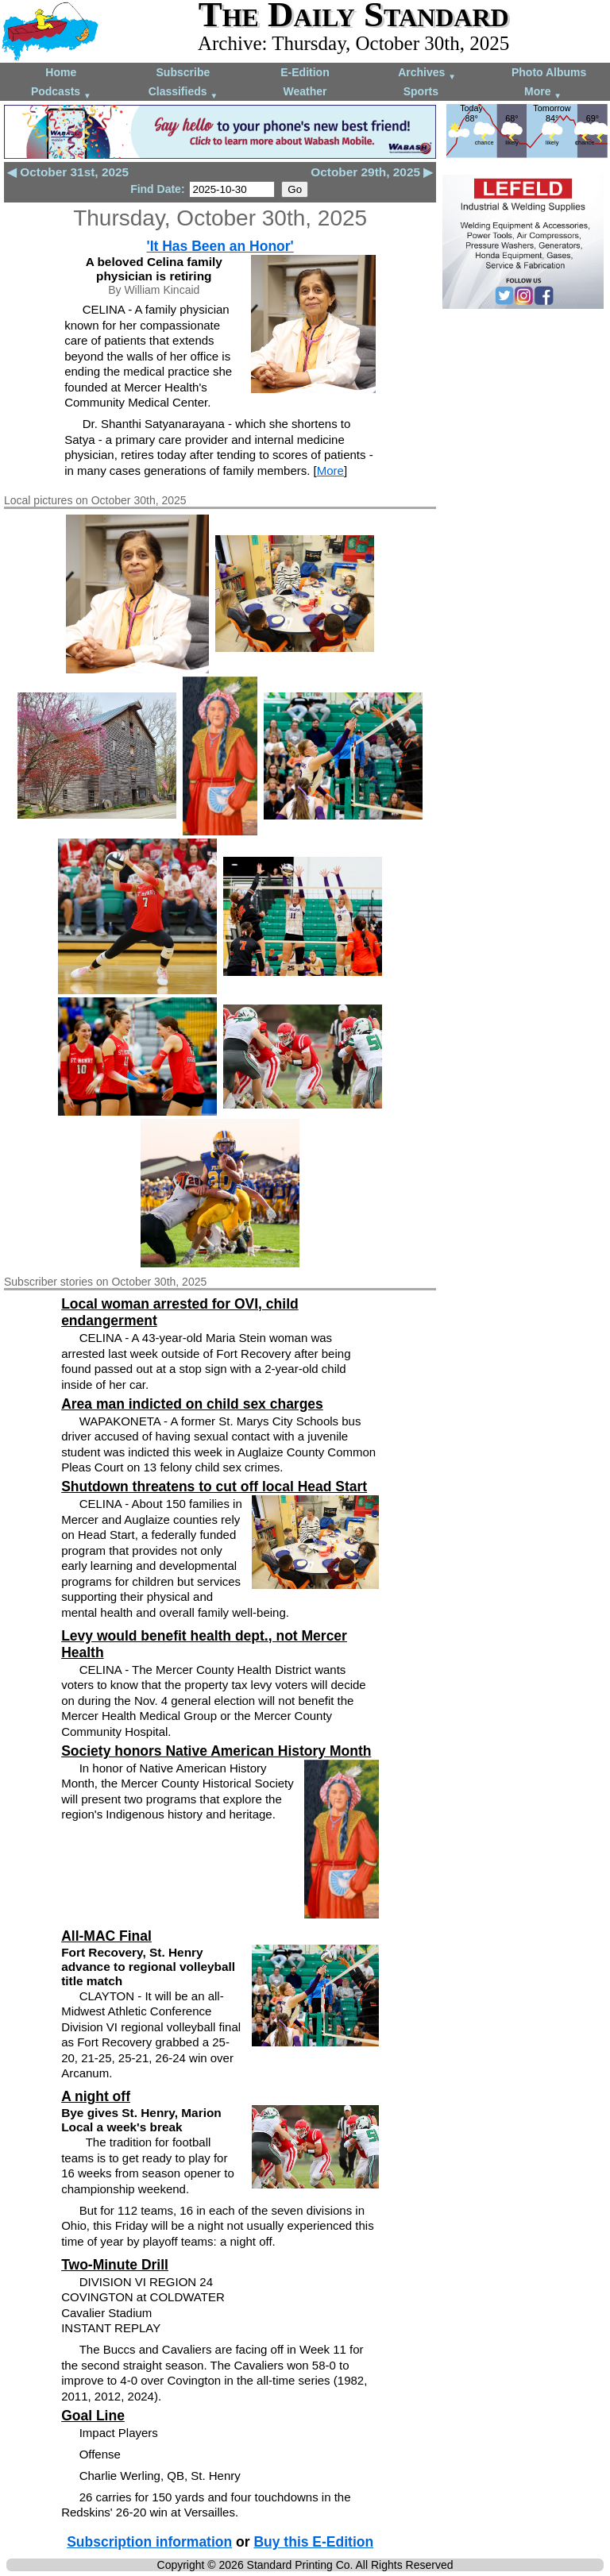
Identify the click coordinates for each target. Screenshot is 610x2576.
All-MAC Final (106, 1936)
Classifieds (183, 92)
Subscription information (149, 2542)
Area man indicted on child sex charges (192, 1404)
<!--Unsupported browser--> (523, 392)
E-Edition (304, 72)
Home (60, 72)
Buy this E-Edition (313, 2542)
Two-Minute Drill (114, 2265)
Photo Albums (549, 72)
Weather (304, 91)
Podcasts (61, 92)
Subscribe (183, 72)
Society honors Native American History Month (216, 1751)
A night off (95, 2096)
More (543, 92)
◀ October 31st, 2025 (68, 172)
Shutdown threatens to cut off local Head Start (214, 1486)
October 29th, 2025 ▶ (372, 172)
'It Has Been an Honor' (219, 246)
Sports (420, 91)
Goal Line (93, 2416)
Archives (427, 73)
